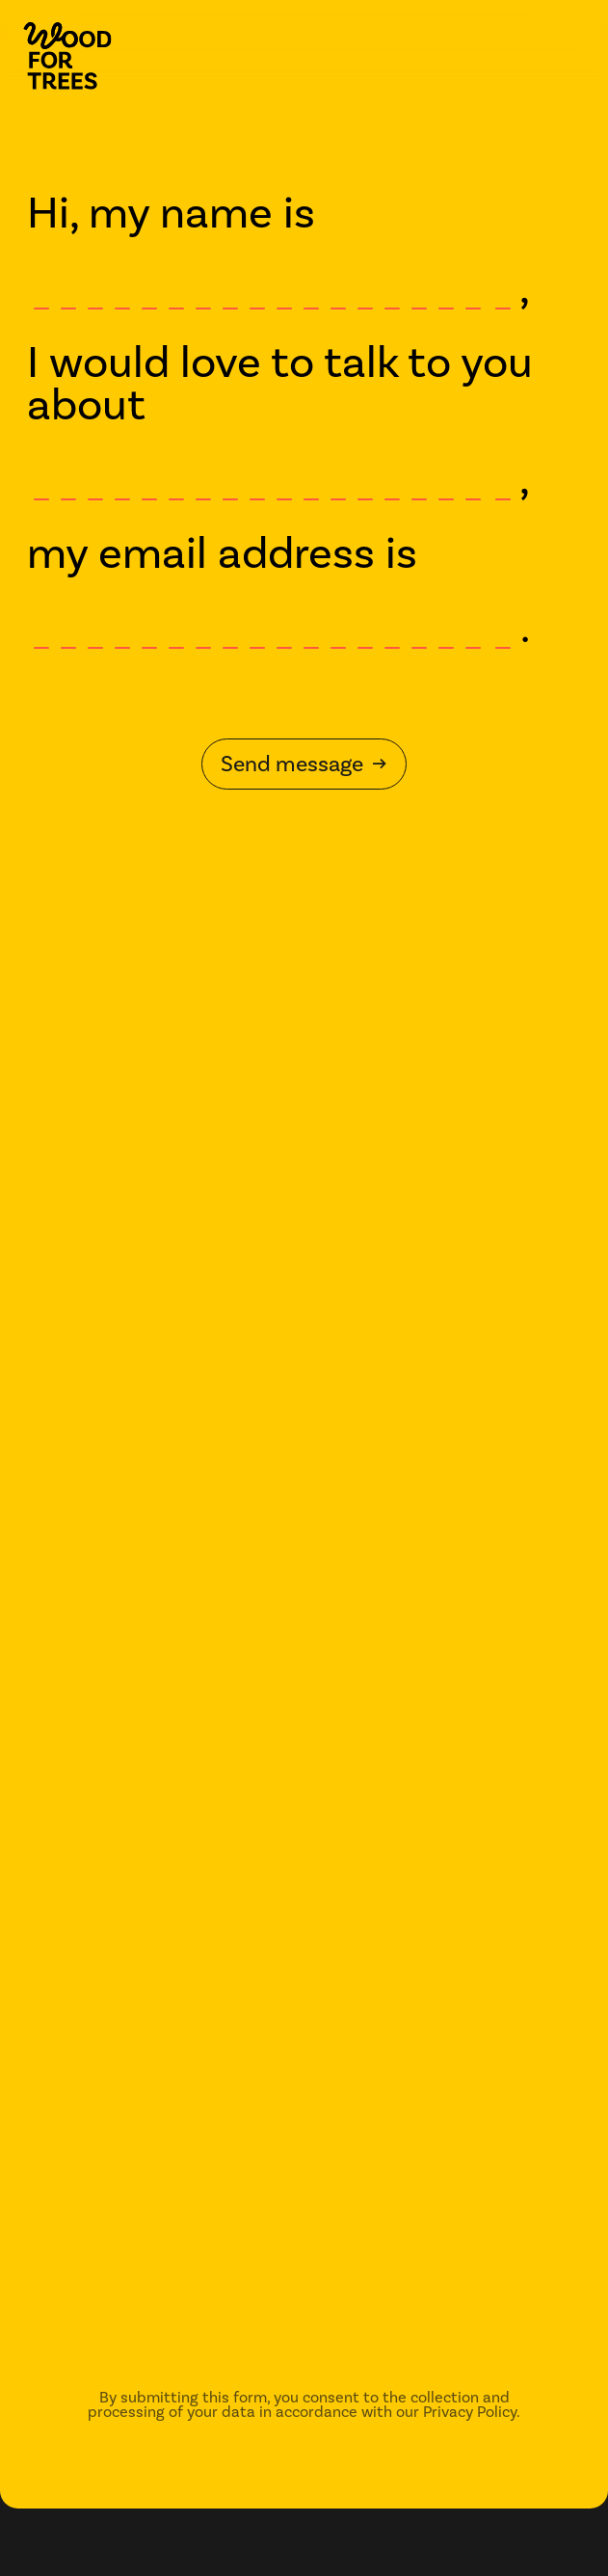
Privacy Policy (469, 2411)
